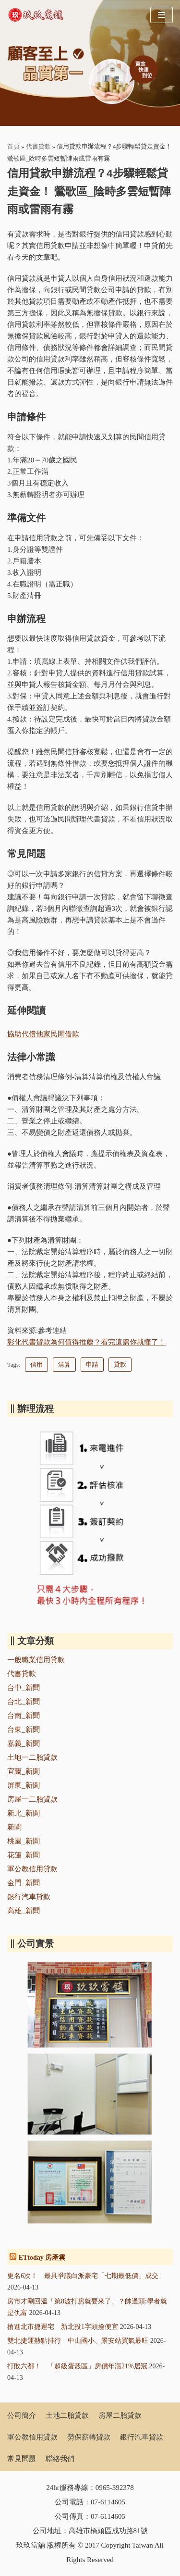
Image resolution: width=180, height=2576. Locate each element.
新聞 (14, 1827)
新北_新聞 (23, 1813)
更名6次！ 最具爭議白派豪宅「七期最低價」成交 (82, 2275)
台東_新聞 (23, 1729)
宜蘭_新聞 (23, 1771)
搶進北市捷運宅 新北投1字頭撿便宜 (62, 2326)
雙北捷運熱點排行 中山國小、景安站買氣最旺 (77, 2340)
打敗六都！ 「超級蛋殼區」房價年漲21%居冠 (77, 2366)
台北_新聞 (23, 1701)
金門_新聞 (23, 1883)
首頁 (13, 146)
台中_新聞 (23, 1688)
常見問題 (21, 2459)
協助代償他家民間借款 (43, 1034)
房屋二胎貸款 (120, 2415)
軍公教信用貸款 (32, 1869)
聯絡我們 (60, 2459)
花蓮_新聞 (23, 1855)
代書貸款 (38, 146)
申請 (92, 1364)
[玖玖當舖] (38, 15)
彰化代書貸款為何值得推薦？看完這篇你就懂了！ (86, 1342)
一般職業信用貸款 (36, 1660)
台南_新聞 (23, 1715)
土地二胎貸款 (67, 2415)
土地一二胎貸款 (32, 1757)
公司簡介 (21, 2415)
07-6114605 (108, 2502)
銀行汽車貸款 (28, 1897)
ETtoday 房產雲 (42, 2257)
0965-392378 (115, 2487)
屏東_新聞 (23, 1785)
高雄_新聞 (23, 1911)
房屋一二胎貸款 (32, 1799)
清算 (64, 1364)
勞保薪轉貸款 (88, 2437)
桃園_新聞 (23, 1841)
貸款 (120, 1364)
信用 (36, 1364)
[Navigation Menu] (161, 15)
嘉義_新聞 (23, 1743)
